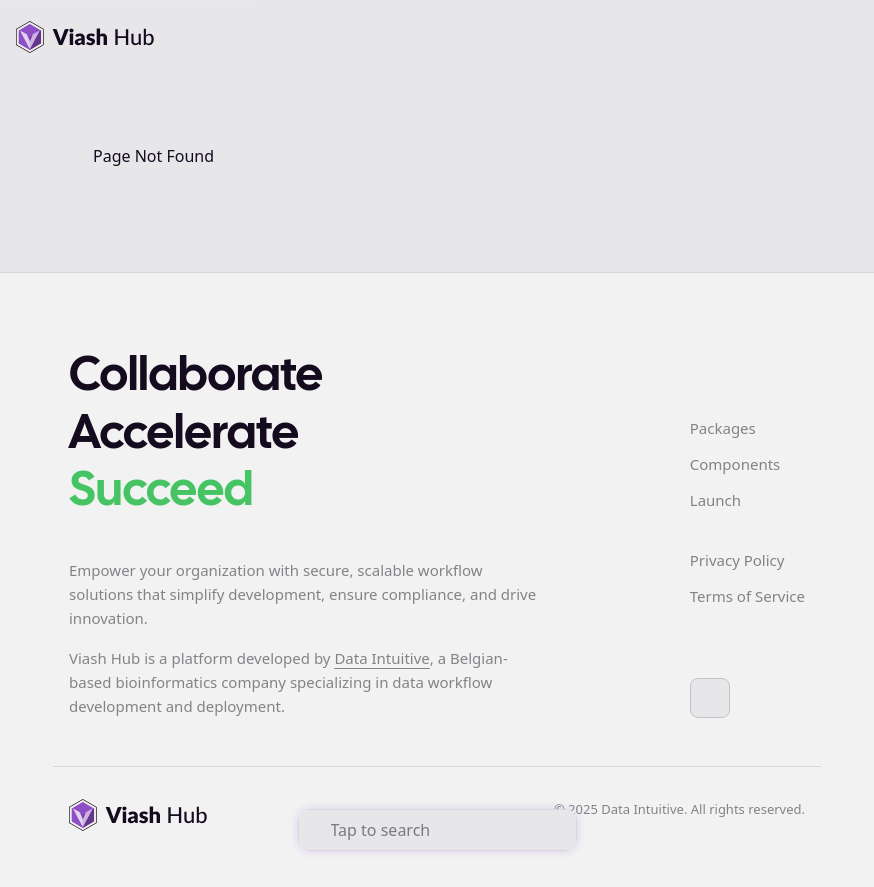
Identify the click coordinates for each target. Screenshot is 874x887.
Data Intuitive (381, 658)
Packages (723, 428)
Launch (715, 500)
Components (735, 464)
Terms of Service (747, 596)
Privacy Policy (737, 560)
